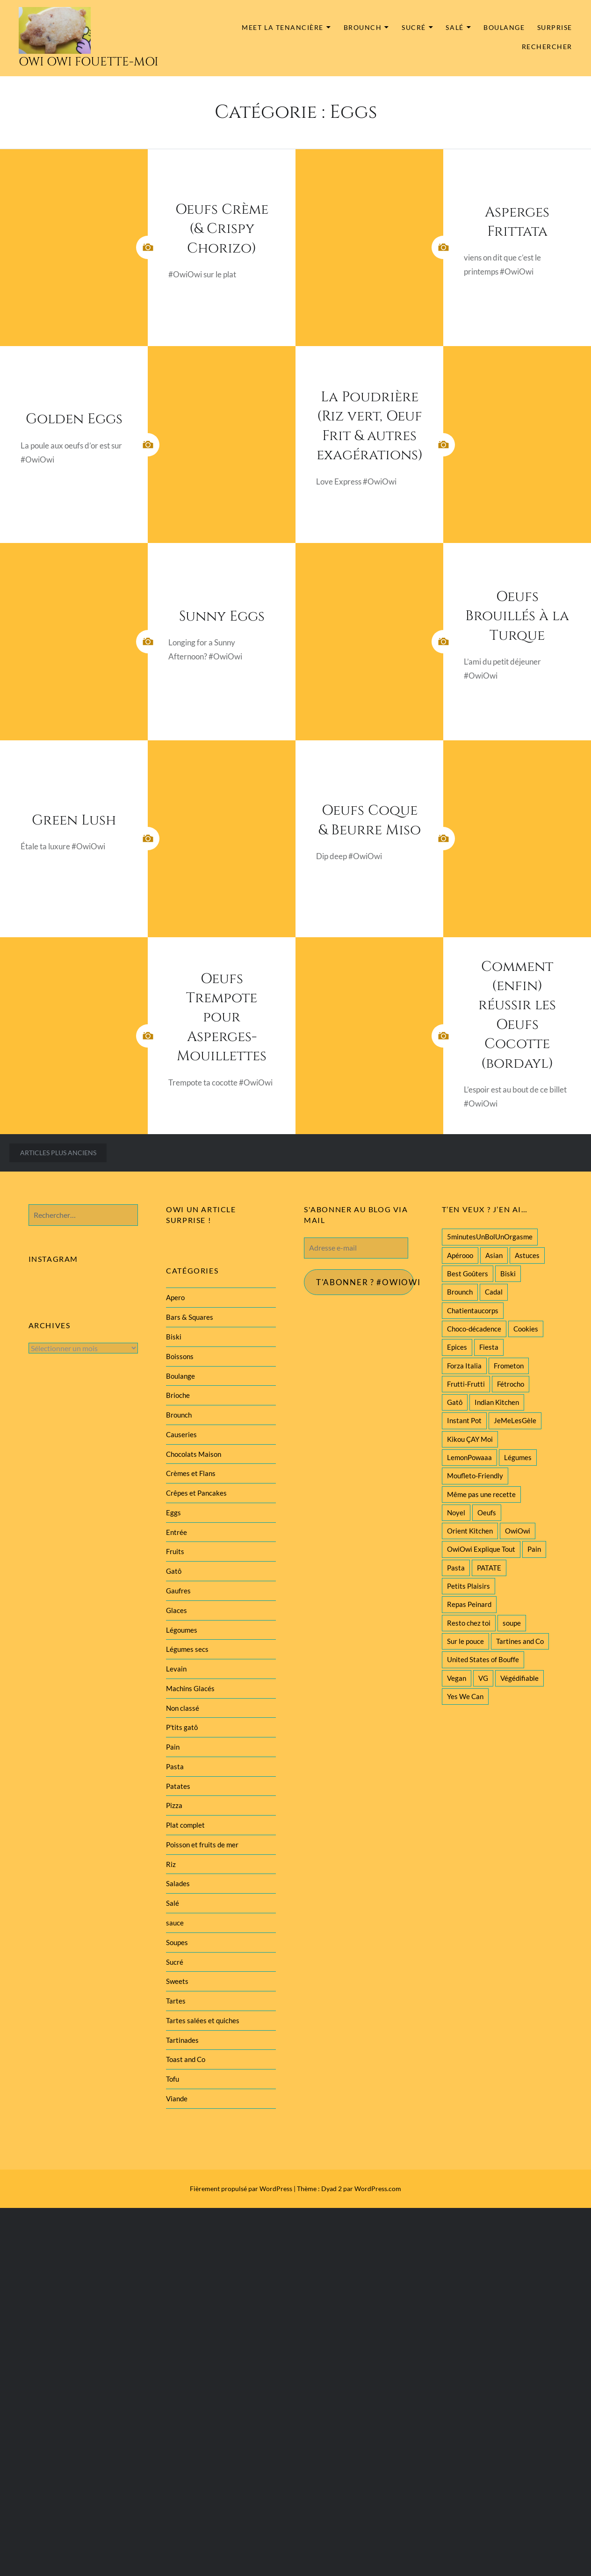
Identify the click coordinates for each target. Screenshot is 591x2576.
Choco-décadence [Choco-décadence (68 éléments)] (474, 1328)
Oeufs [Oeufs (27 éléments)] (486, 1512)
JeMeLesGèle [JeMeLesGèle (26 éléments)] (515, 1420)
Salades (178, 1883)
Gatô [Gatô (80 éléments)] (454, 1402)
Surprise (554, 27)
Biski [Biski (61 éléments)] (508, 1273)
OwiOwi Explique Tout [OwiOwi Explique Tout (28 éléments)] (481, 1549)
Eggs (173, 1512)
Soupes (177, 1942)
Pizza (174, 1805)
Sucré (414, 27)
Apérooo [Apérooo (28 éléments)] (460, 1255)
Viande (176, 2098)
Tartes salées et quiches (202, 2020)
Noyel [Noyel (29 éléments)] (456, 1512)
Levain (176, 1668)
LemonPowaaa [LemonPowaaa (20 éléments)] (469, 1457)
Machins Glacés (190, 1688)
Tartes (176, 2001)
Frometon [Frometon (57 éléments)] (509, 1365)
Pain (173, 1747)
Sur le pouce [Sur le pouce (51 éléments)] (465, 1641)
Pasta (175, 1766)
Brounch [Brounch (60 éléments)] (460, 1292)
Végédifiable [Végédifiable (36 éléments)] (519, 1678)
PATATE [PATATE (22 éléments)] (489, 1567)
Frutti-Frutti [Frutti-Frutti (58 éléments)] (466, 1384)
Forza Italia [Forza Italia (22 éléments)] (464, 1365)
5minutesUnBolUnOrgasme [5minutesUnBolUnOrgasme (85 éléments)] (490, 1236)
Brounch (363, 27)
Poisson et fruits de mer (202, 1844)
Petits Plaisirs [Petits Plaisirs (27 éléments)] (468, 1586)
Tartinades (182, 2040)
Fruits (175, 1551)
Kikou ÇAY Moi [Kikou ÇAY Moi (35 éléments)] (470, 1439)
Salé (454, 27)
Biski (173, 1336)
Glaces (176, 1610)
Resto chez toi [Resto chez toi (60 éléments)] (468, 1623)
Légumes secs (187, 1649)
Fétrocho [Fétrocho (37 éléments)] (510, 1384)
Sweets (177, 1981)
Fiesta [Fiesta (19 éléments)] (488, 1347)
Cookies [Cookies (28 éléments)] (525, 1328)
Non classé (182, 1708)
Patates (178, 1786)
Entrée (176, 1532)
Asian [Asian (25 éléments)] (494, 1255)
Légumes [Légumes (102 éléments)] (518, 1457)
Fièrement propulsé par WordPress (241, 2188)
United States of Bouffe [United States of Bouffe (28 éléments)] (483, 1659)
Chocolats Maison (193, 1454)
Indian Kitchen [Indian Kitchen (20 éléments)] (497, 1402)
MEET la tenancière (283, 27)
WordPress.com (377, 2188)
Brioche (178, 1395)
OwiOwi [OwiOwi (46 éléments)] (517, 1531)
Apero (175, 1297)
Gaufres (178, 1590)
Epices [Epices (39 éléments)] (457, 1347)
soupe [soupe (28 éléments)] (512, 1623)
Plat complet (185, 1825)
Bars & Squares (189, 1317)
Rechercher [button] (547, 46)
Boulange (504, 27)
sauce (175, 1922)
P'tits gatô (182, 1727)
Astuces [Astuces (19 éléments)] (527, 1255)
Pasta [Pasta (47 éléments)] (456, 1567)
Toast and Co (185, 2059)
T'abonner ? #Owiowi (365, 1282)
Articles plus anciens (58, 1153)
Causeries (181, 1434)
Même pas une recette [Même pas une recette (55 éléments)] (481, 1494)
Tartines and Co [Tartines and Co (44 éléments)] (520, 1641)
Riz (171, 1864)
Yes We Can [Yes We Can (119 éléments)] (465, 1696)
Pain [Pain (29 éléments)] (534, 1549)
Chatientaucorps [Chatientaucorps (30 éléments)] (472, 1310)
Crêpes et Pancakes (196, 1493)
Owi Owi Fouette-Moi (89, 62)
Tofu (172, 2079)
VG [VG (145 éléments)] (483, 1678)
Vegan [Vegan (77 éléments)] (456, 1678)
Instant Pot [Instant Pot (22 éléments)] (464, 1420)
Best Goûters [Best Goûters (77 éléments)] (467, 1273)
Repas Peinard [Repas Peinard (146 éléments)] (469, 1604)
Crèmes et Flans (191, 1473)
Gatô (173, 1571)
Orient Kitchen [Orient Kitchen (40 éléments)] (470, 1531)
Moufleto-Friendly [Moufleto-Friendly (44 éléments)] (475, 1475)
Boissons (180, 1356)
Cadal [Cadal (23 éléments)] (494, 1292)
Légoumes (181, 1630)
